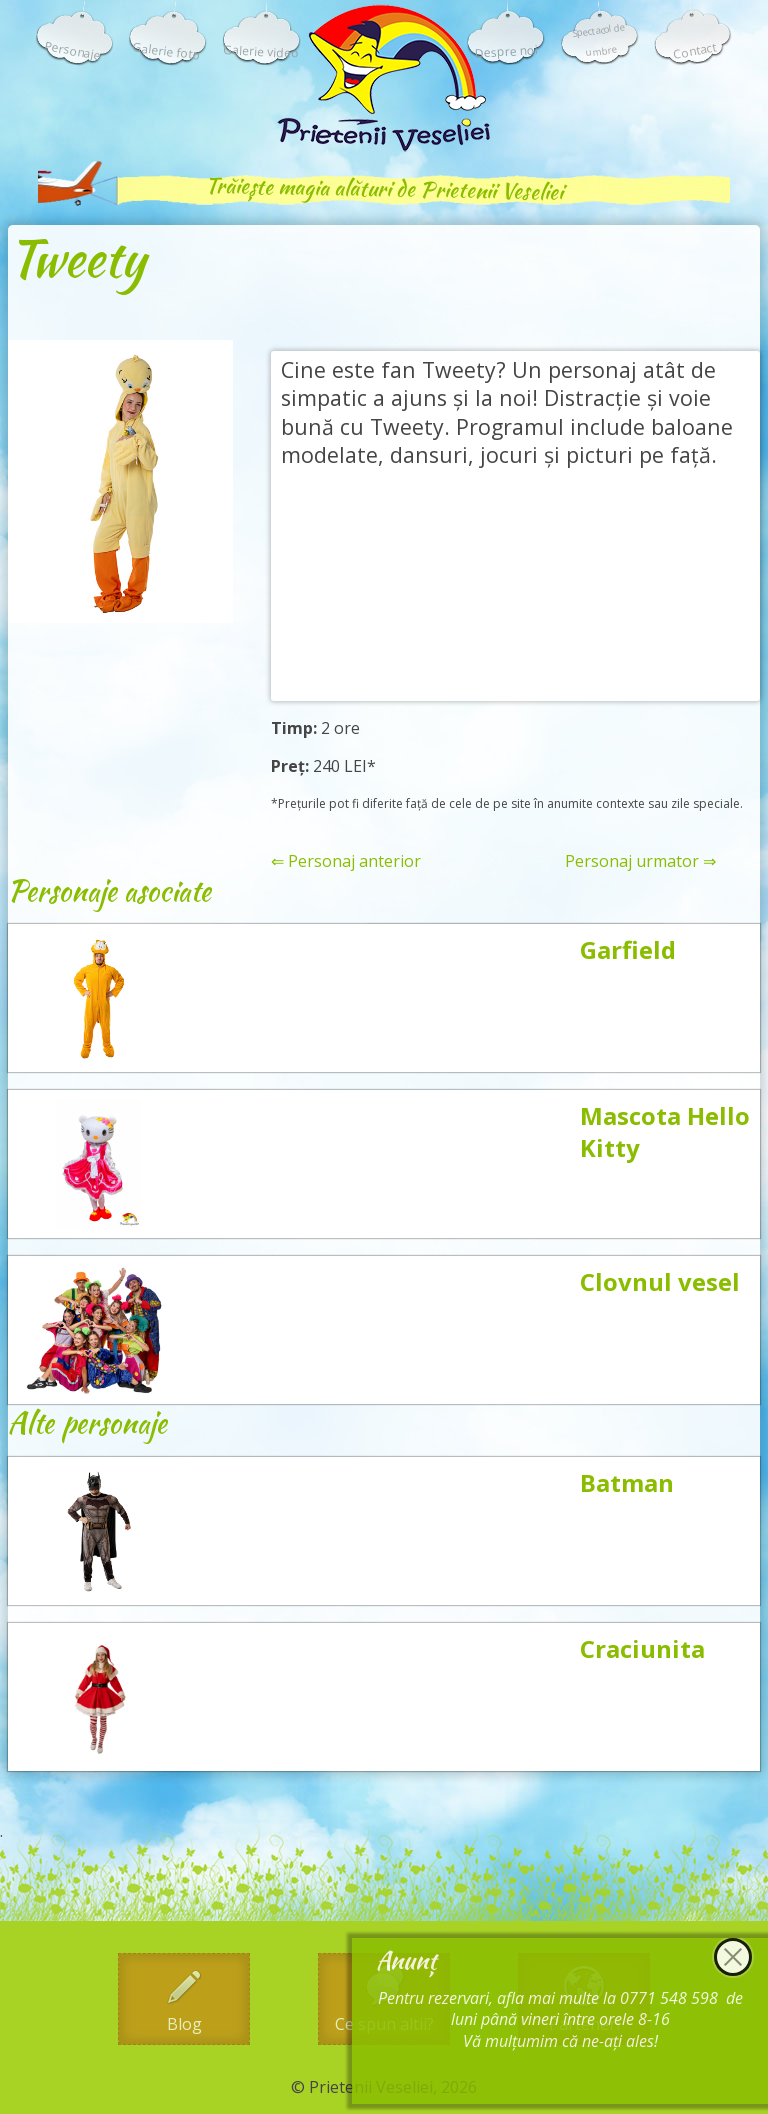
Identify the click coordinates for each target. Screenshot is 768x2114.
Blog (184, 2024)
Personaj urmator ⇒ (640, 861)
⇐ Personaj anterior (346, 861)
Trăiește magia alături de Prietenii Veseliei (384, 188)
